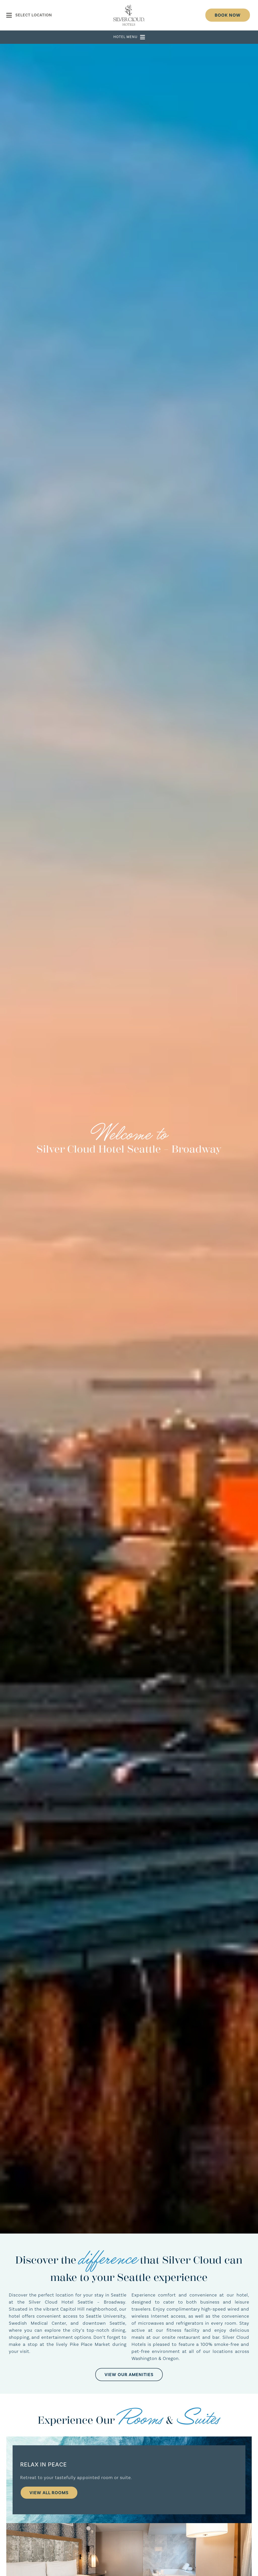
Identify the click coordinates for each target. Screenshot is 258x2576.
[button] (129, 37)
